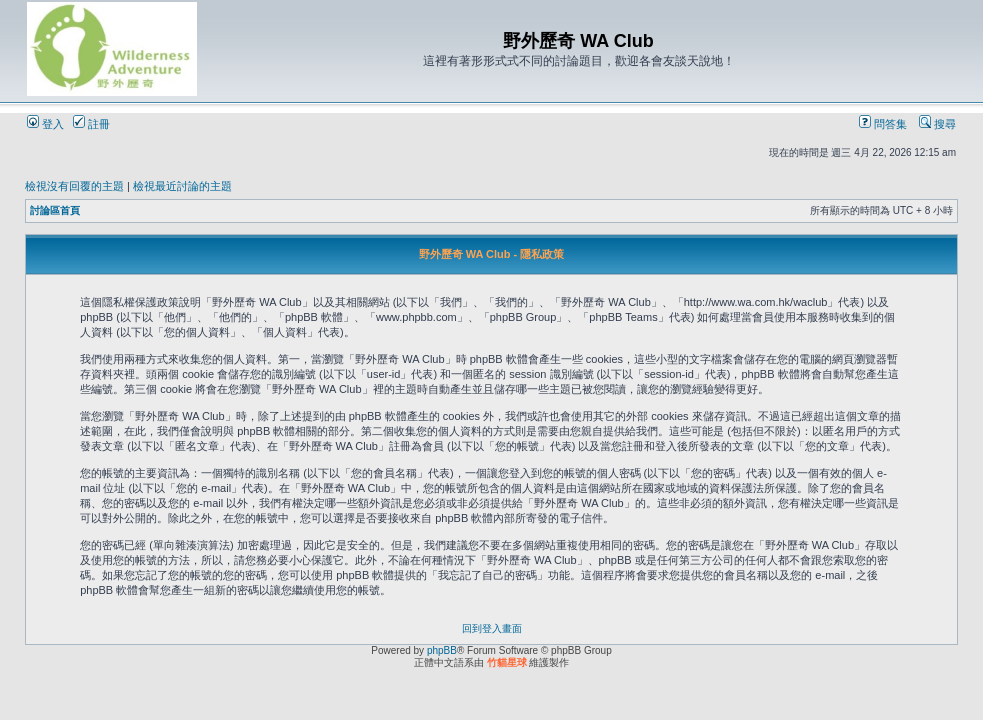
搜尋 (937, 124)
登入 (45, 124)
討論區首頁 (55, 210)
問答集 (883, 124)
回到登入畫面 (492, 628)
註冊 (91, 124)
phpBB (442, 650)
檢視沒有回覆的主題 (74, 186)
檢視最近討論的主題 (182, 186)
